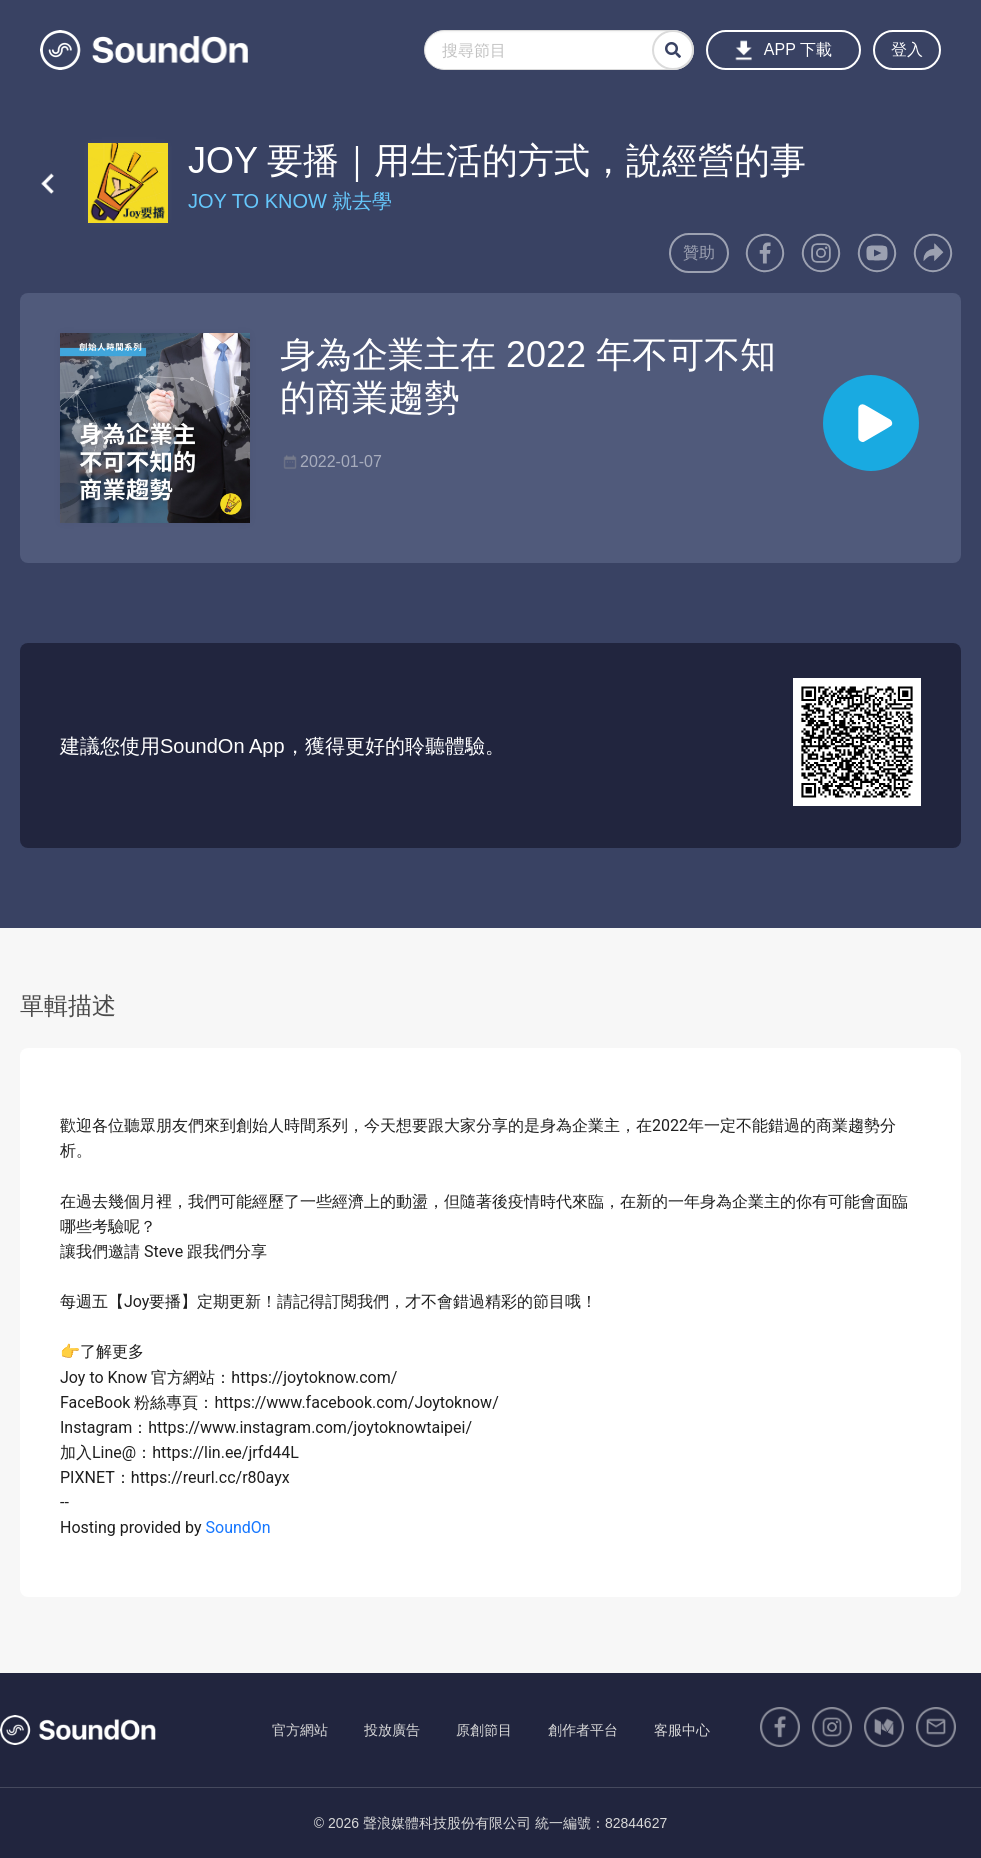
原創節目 (484, 1730)
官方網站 (300, 1730)
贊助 (699, 252)
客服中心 (682, 1730)
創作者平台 (583, 1730)
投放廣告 (392, 1730)
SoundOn (238, 1527)
